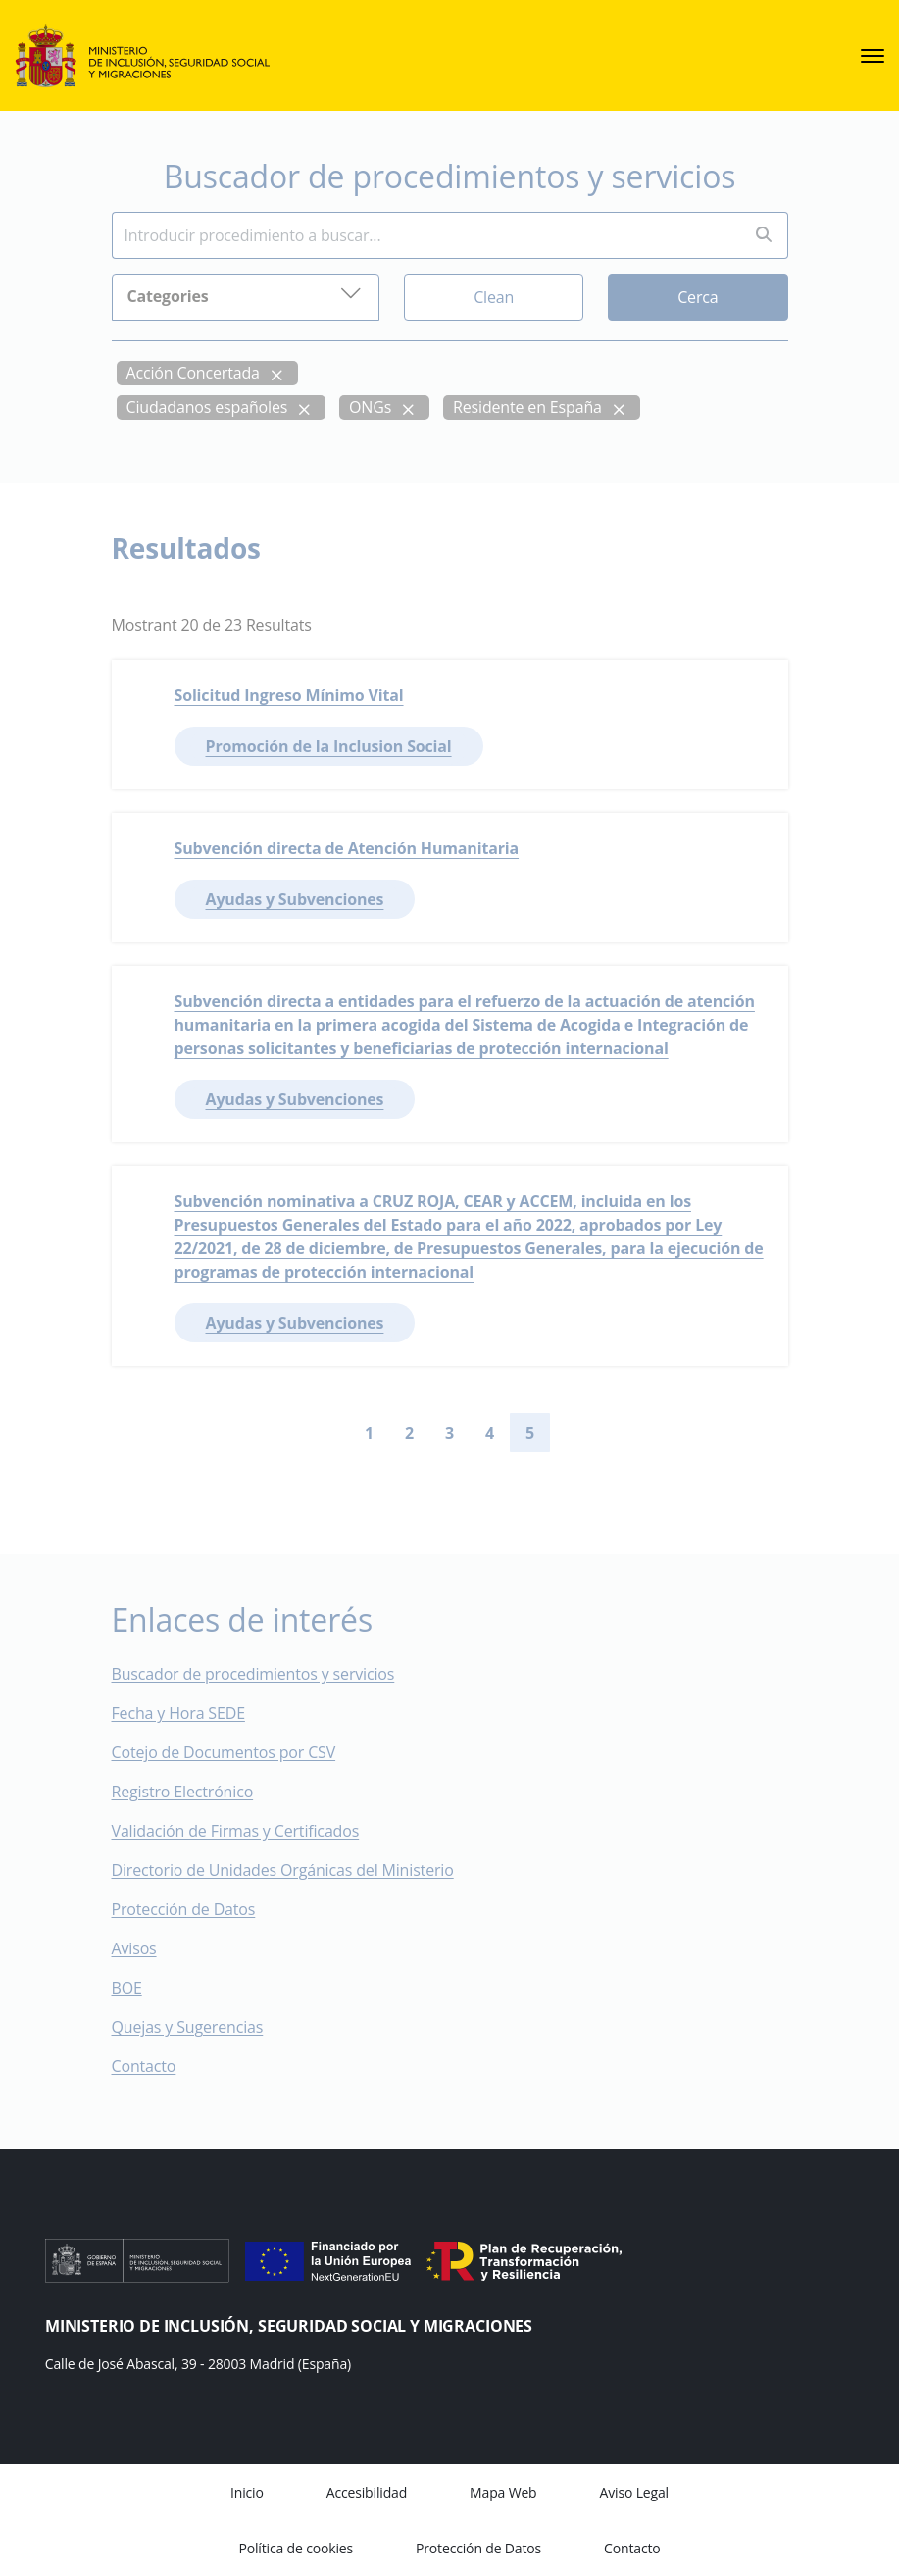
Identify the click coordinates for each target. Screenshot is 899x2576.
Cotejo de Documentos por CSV (238, 1752)
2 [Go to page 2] (409, 1432)
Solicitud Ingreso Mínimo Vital (289, 695)
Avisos (134, 1948)
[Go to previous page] (333, 1432)
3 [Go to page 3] (449, 1432)
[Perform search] (763, 235)
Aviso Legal (634, 2492)
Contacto (158, 2066)
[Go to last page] (597, 1432)
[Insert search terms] (426, 234)
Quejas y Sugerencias (188, 2027)
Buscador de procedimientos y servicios (253, 1674)
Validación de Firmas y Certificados (249, 1831)
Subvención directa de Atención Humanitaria (347, 848)
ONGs (370, 406)
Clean (494, 296)
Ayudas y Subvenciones (295, 899)
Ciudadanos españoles (207, 406)
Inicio (247, 2492)
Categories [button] (245, 293)
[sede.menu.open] (872, 56)
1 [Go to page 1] (369, 1432)
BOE (141, 1987)
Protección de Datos (184, 1909)
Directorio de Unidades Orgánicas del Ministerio (283, 1870)
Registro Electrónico (183, 1791)
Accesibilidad (366, 2492)
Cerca (697, 296)
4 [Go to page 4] (489, 1432)
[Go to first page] (302, 1432)
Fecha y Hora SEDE (178, 1713)
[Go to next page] (565, 1432)
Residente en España (527, 406)
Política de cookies (295, 2548)
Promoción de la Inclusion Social (329, 746)
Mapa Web (503, 2492)
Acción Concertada (193, 371)
